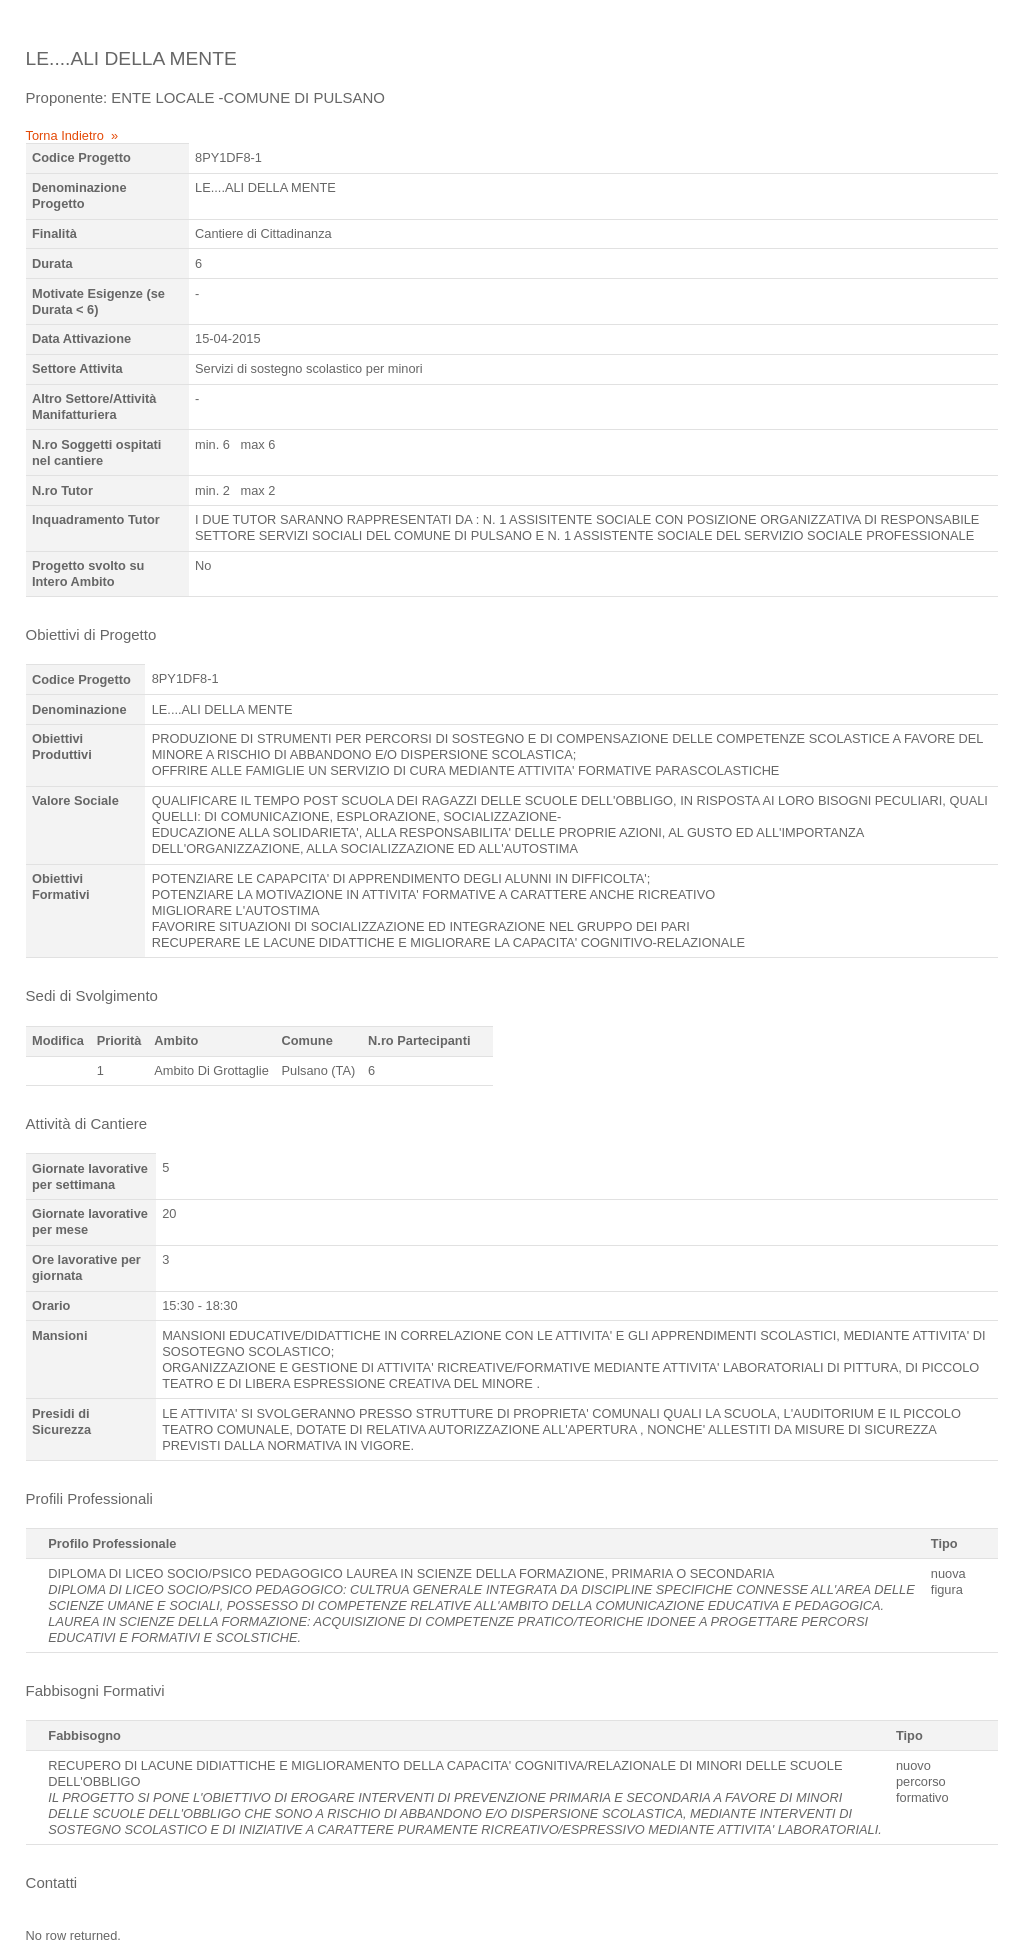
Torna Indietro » (72, 135)
